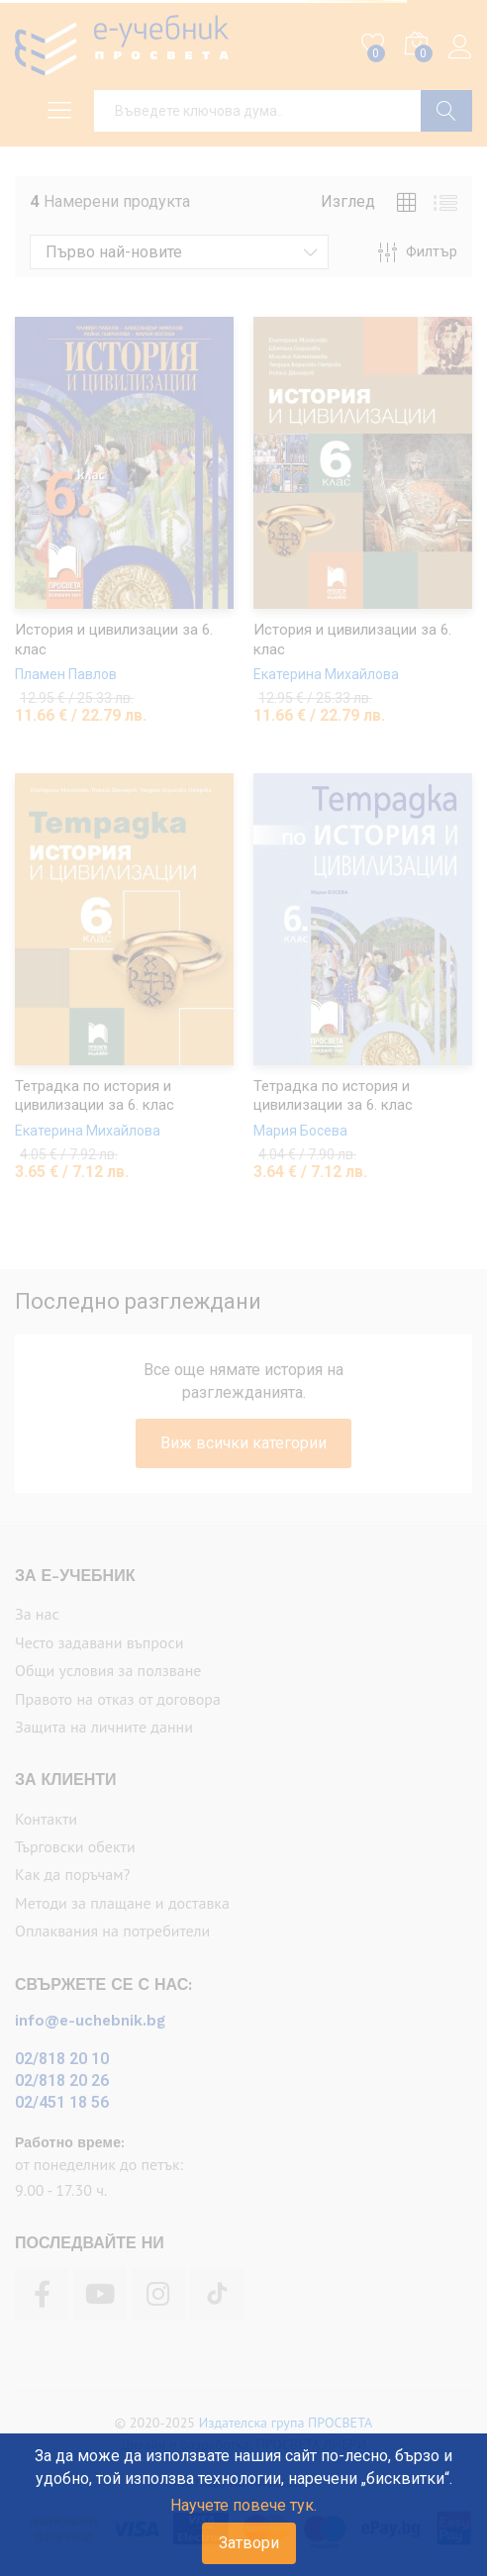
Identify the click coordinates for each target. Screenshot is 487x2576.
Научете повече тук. (243, 2505)
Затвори (249, 2542)
